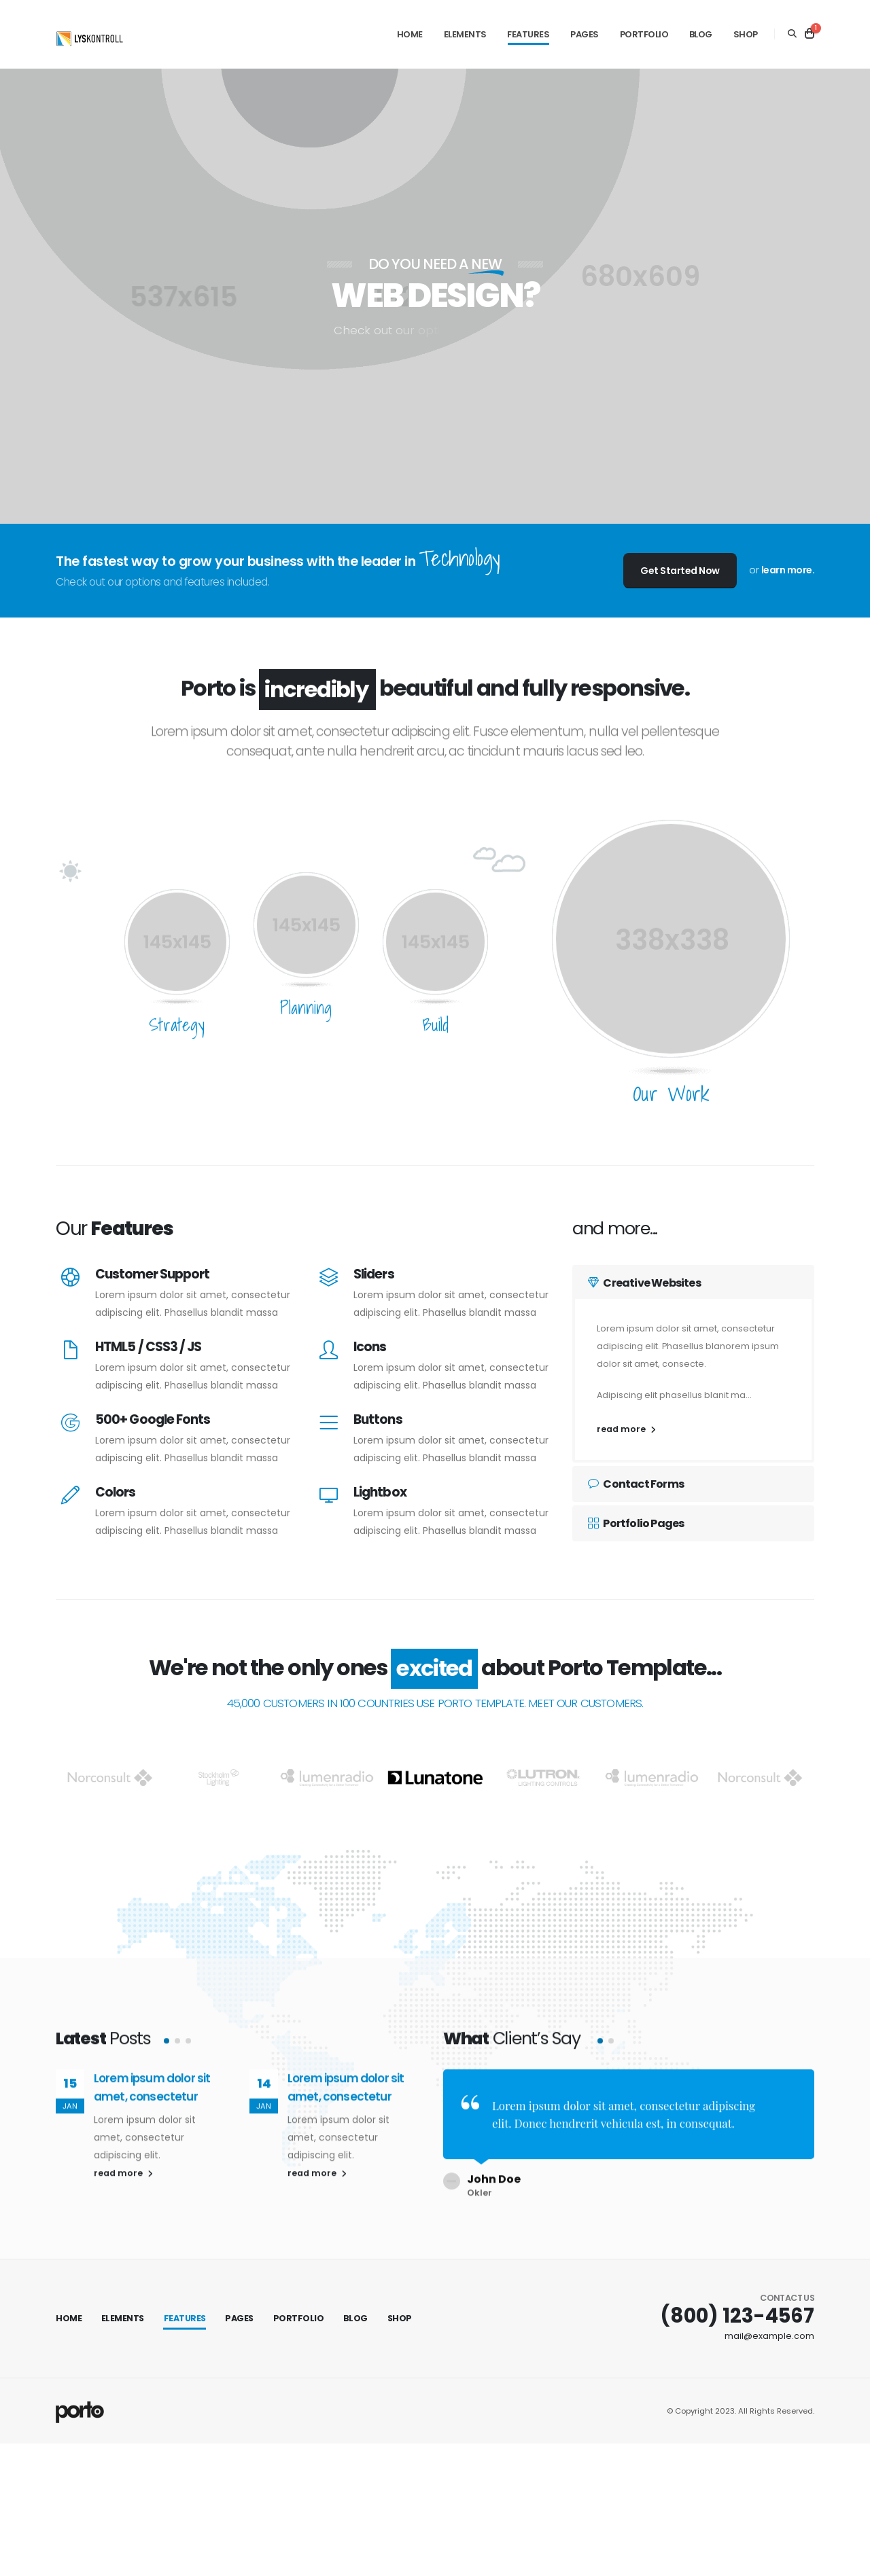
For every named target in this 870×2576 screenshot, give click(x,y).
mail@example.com (769, 2325)
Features (528, 34)
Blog (700, 34)
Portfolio (644, 34)
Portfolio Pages (636, 1523)
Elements (465, 34)
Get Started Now (680, 570)
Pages (584, 34)
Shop (745, 34)
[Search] (792, 34)
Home (410, 34)
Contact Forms (636, 1484)
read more (626, 1429)
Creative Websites (644, 1283)
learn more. (788, 570)
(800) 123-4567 (737, 2305)
